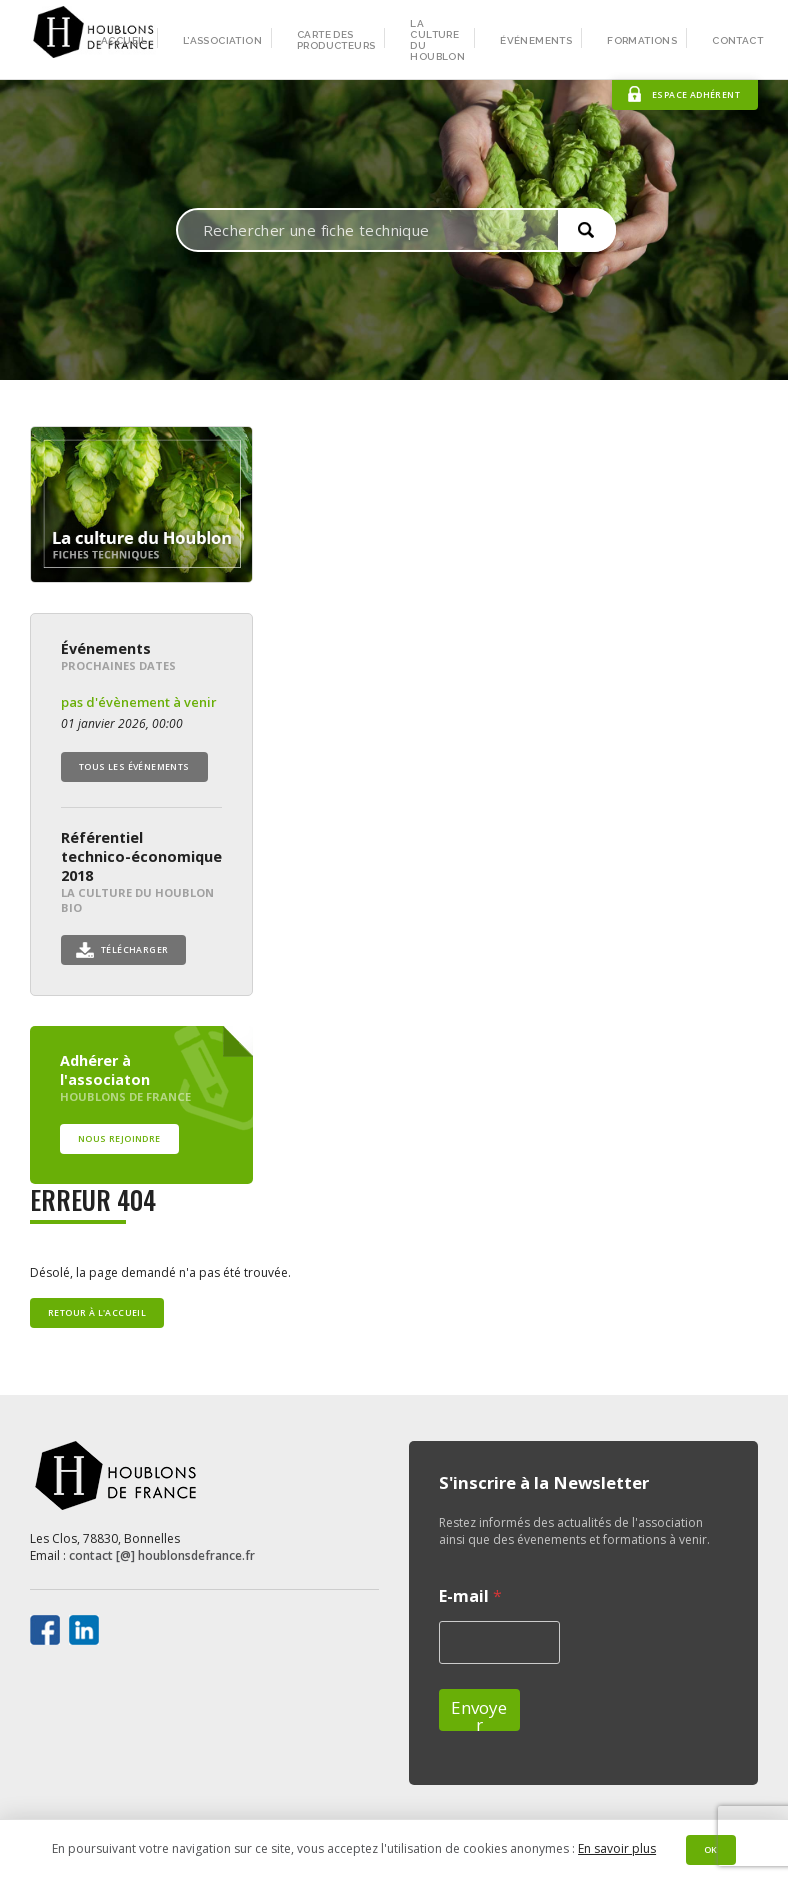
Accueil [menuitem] (124, 40)
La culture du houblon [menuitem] (437, 40)
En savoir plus (617, 1848)
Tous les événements (134, 767)
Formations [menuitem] (642, 40)
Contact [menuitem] (737, 40)
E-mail (470, 1596)
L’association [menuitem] (222, 40)
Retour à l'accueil (97, 1313)
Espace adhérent (696, 95)
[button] (587, 230)
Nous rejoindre (119, 1139)
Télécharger (134, 950)
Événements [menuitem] (536, 40)
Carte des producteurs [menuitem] (336, 40)
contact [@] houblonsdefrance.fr (162, 1555)
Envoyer (479, 1713)
